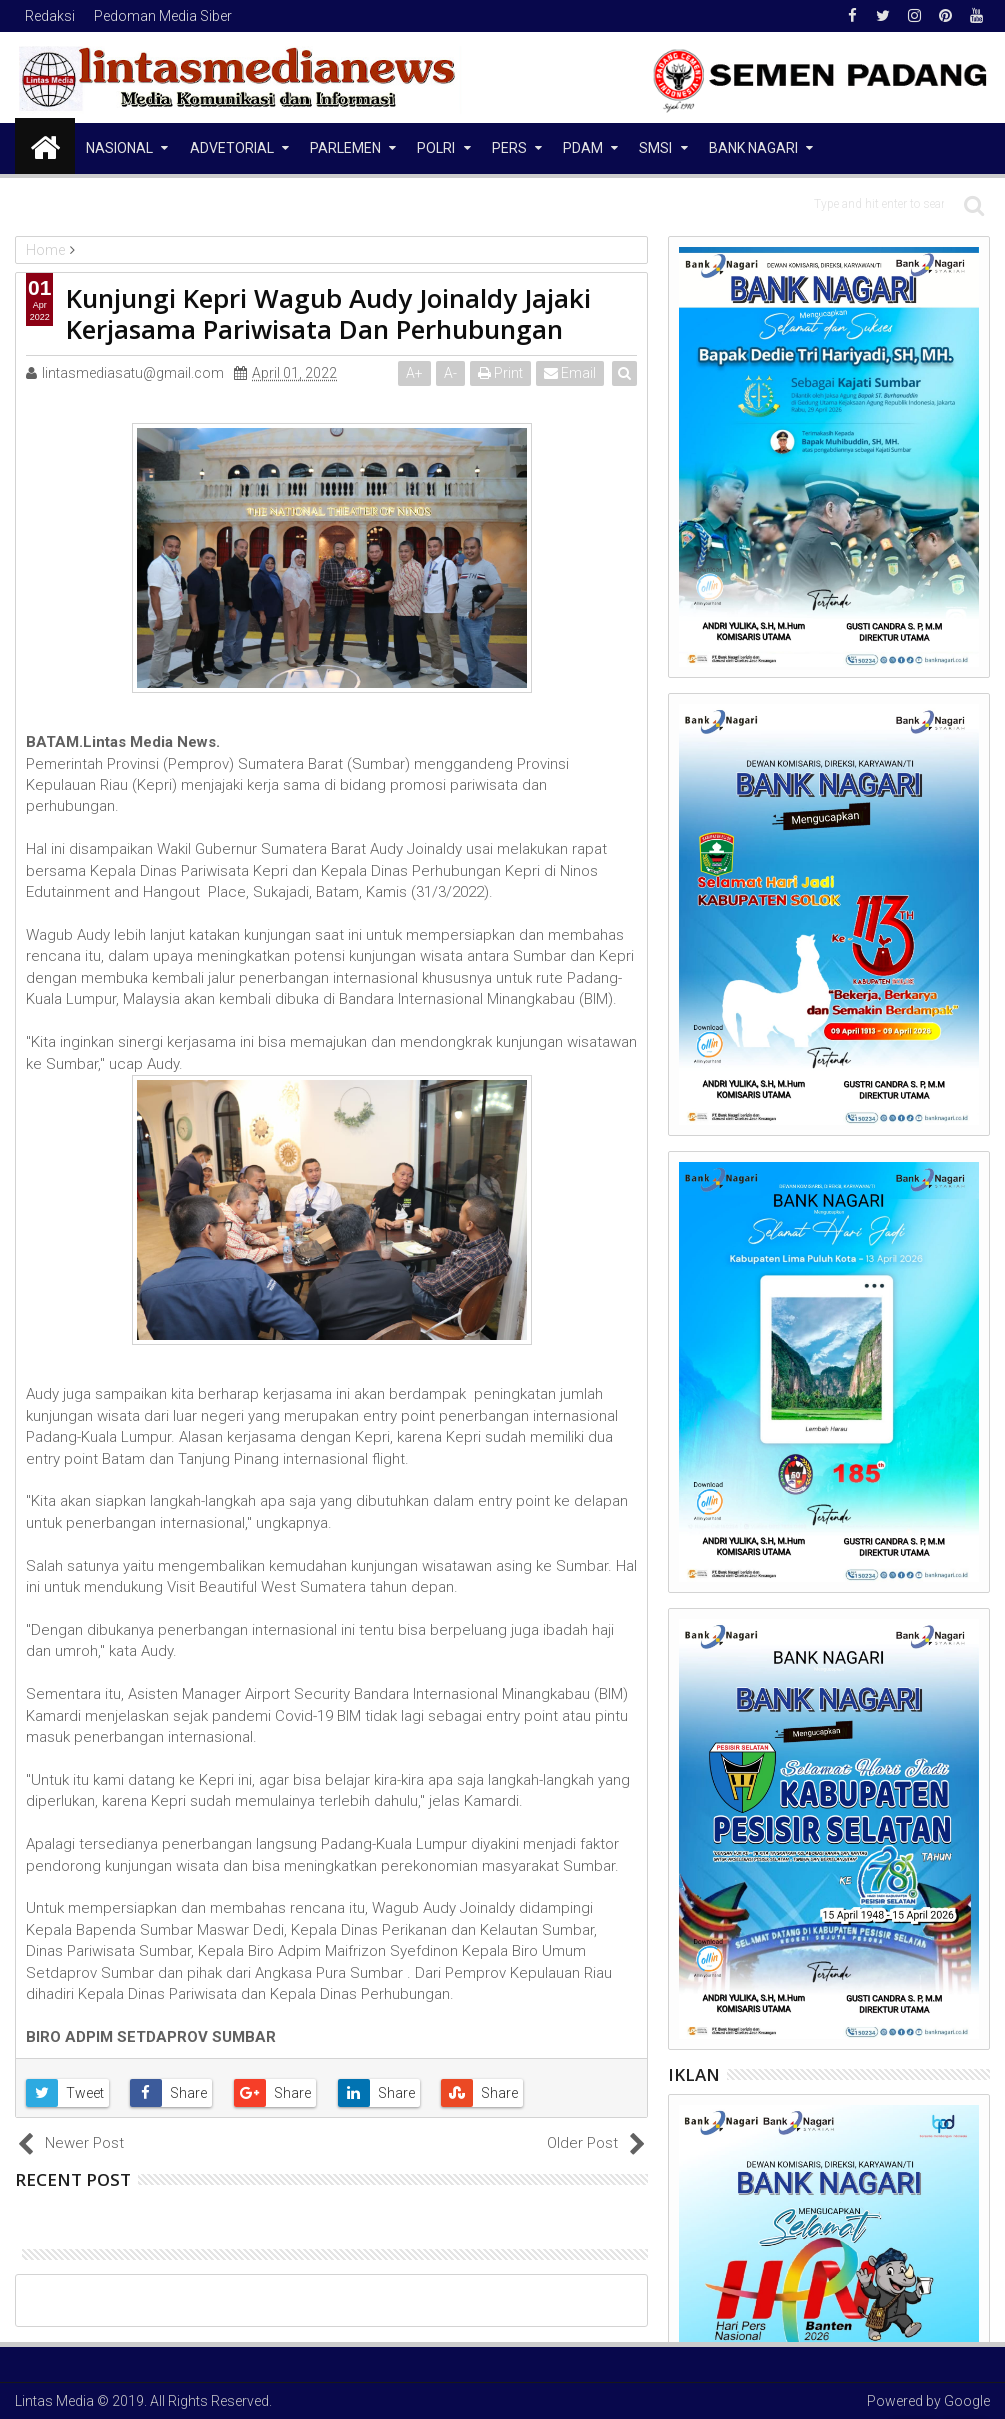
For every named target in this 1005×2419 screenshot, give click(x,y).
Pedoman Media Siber (163, 16)
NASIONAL (119, 148)
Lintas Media (54, 2401)
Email (571, 373)
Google (967, 2401)
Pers (509, 148)
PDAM (583, 148)
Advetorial (232, 148)
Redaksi (50, 16)
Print (501, 373)
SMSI (655, 148)
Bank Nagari (753, 148)
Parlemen (345, 148)
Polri (436, 148)
